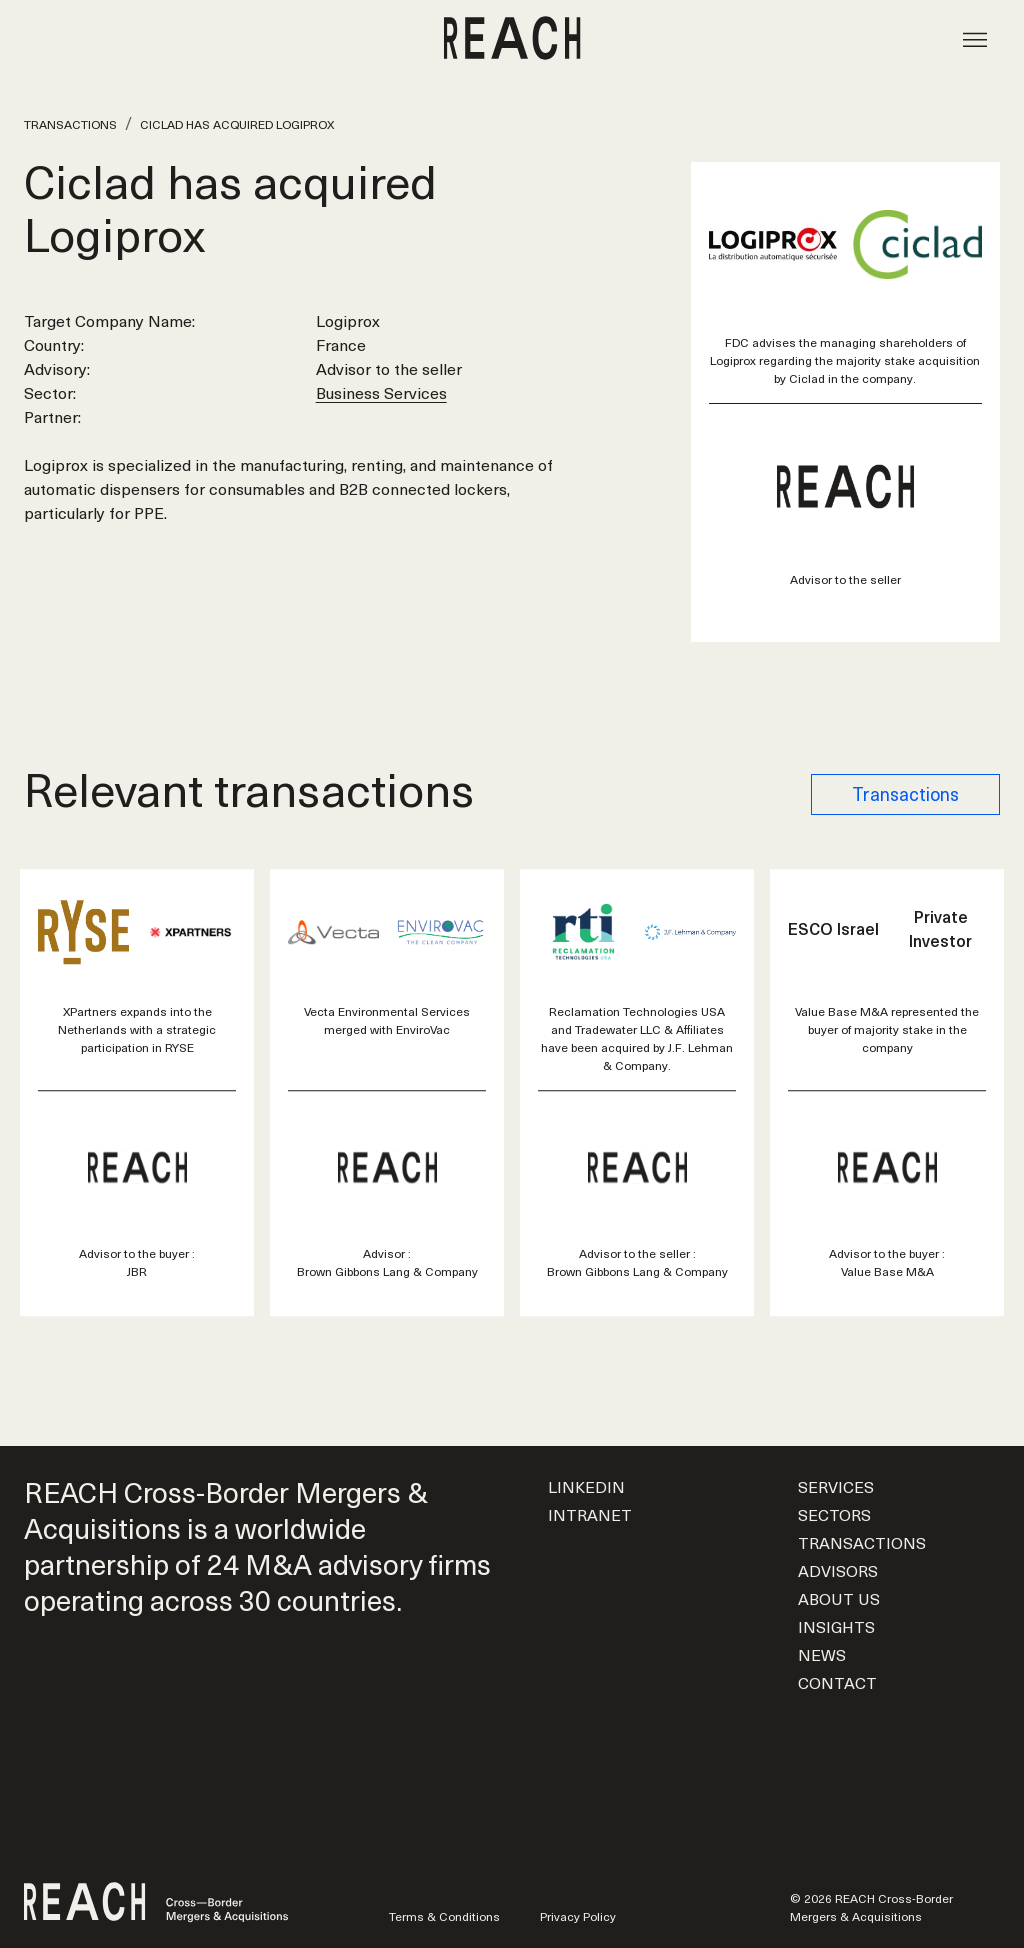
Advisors (838, 1570)
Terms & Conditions (444, 1916)
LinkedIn (586, 1486)
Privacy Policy (578, 1916)
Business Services (381, 392)
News (822, 1654)
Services (836, 1486)
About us (839, 1598)
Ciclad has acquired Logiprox (237, 124)
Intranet (590, 1514)
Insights (836, 1626)
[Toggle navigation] (975, 38)
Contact (837, 1682)
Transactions (70, 124)
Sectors (834, 1514)
